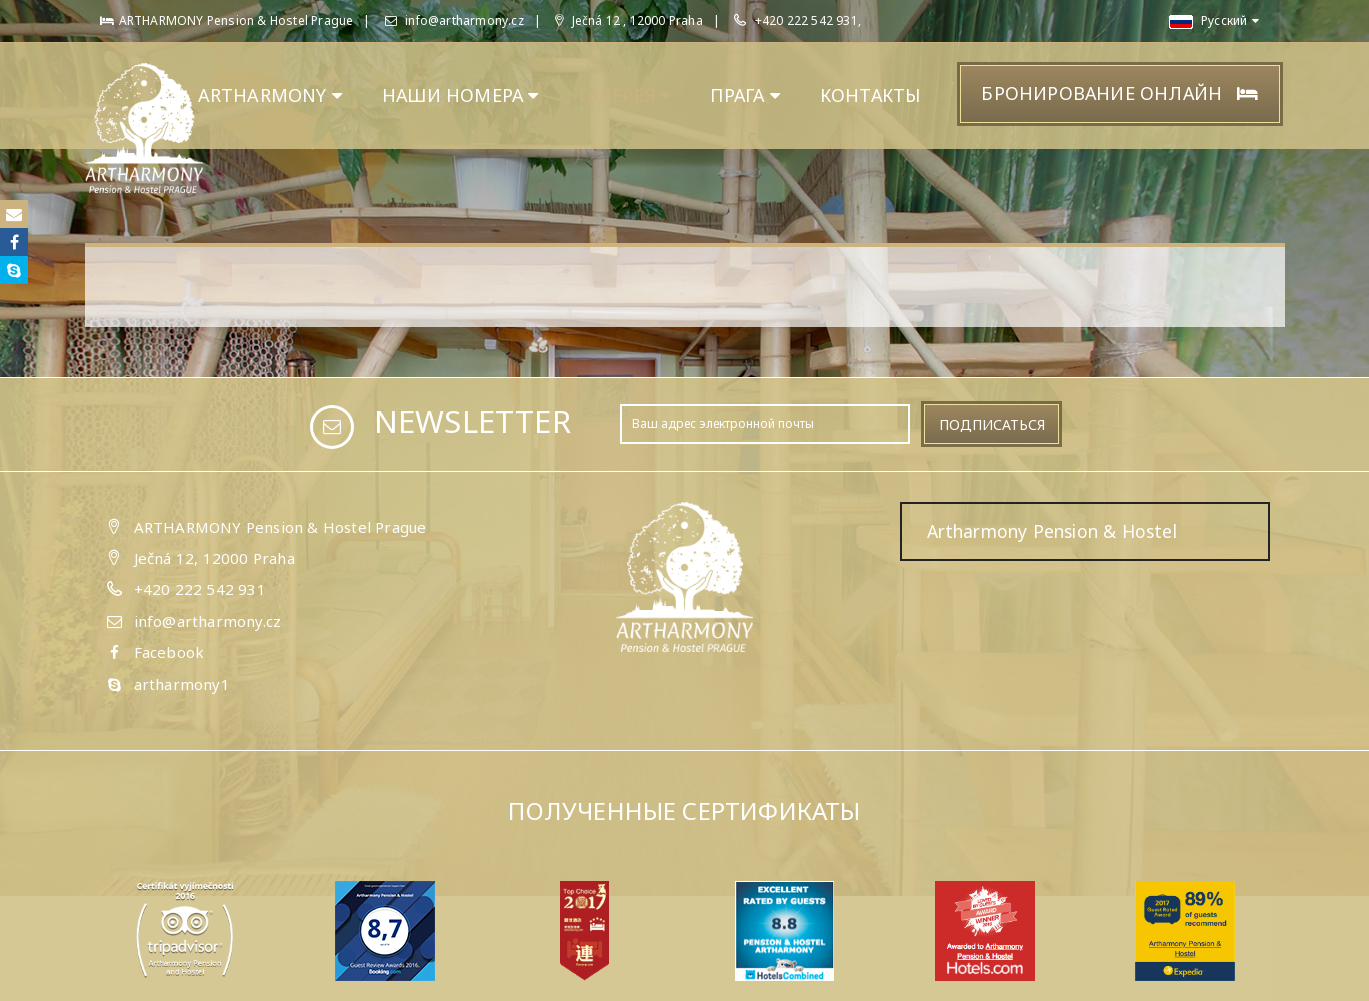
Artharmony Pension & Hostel (1052, 531)
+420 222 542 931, (808, 20)
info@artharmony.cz (454, 20)
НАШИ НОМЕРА (460, 95)
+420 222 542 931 (200, 589)
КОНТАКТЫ (870, 95)
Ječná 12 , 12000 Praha (629, 20)
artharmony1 (182, 684)
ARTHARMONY (270, 95)
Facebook (169, 652)
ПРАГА (744, 95)
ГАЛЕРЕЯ (625, 95)
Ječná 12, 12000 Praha (214, 558)
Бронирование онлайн (1119, 93)
